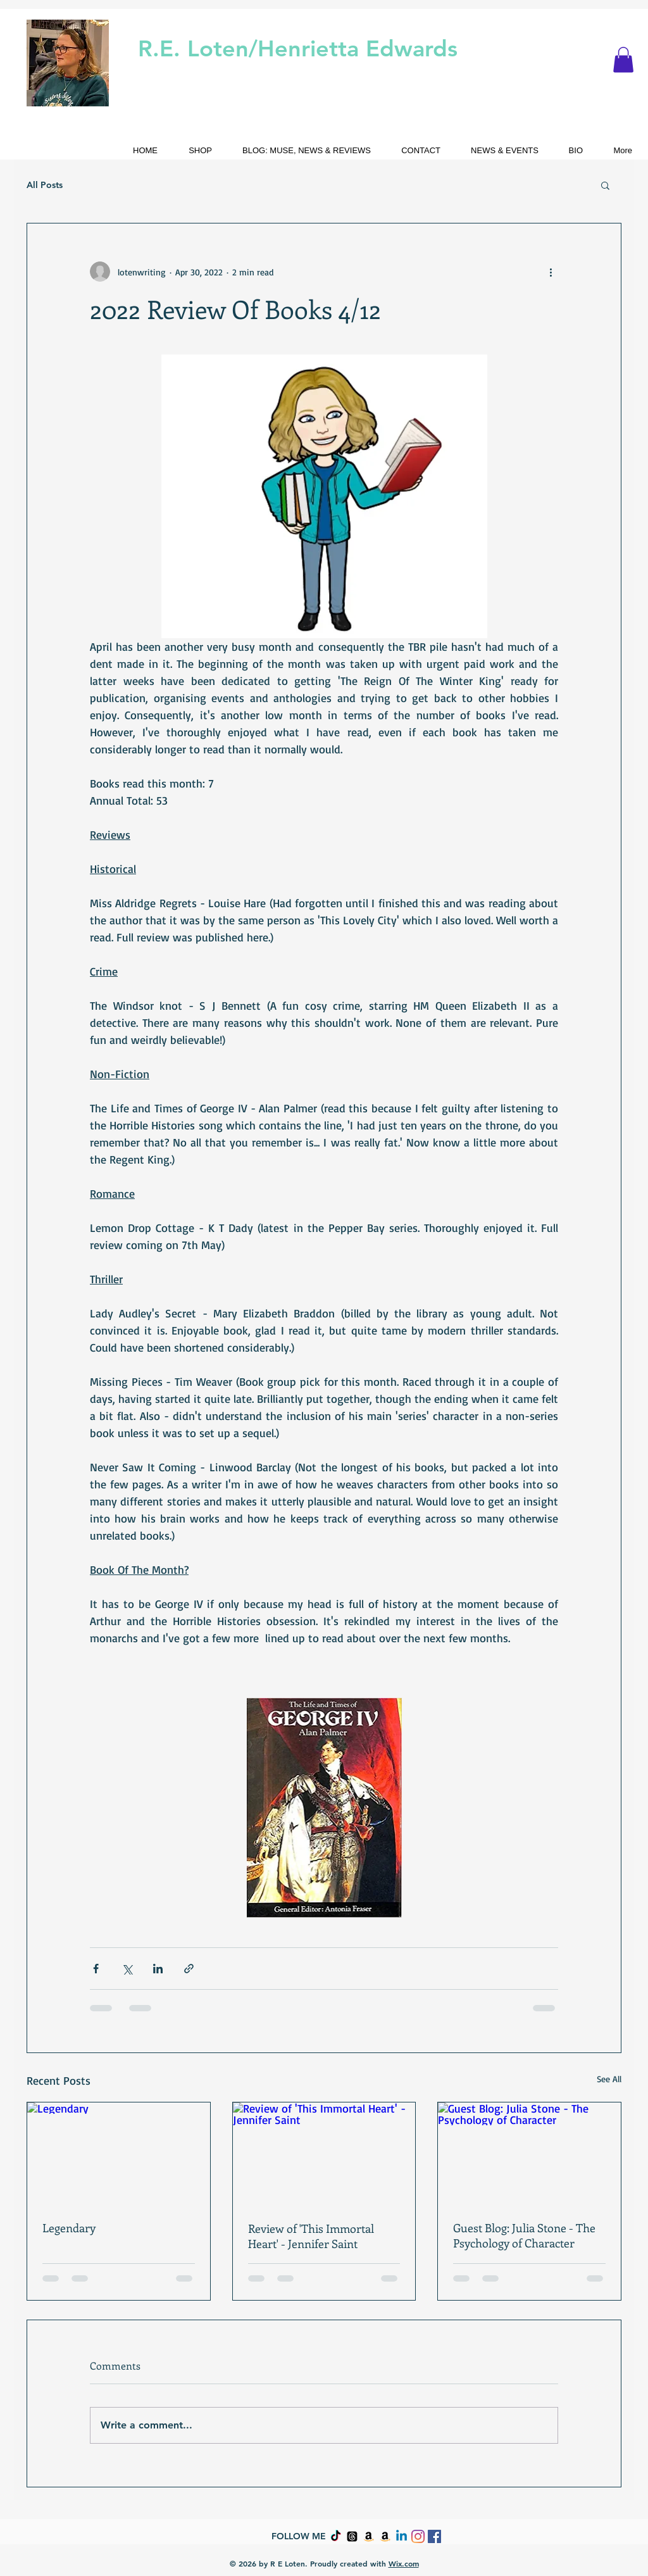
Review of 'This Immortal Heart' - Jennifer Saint (311, 2236)
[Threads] (352, 2536)
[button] (623, 60)
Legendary (69, 2227)
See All (609, 2078)
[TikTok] (335, 2536)
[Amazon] (368, 2536)
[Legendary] (118, 2153)
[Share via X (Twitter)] (127, 1969)
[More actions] (550, 271)
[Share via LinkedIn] (158, 1969)
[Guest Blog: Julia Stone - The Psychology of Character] (529, 2153)
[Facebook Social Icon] (434, 2536)
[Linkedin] (401, 2536)
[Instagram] (418, 2536)
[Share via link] (189, 1969)
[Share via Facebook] (96, 1969)
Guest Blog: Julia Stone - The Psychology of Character (524, 2235)
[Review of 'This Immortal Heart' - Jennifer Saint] (324, 2153)
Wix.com (404, 2563)
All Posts (45, 185)
